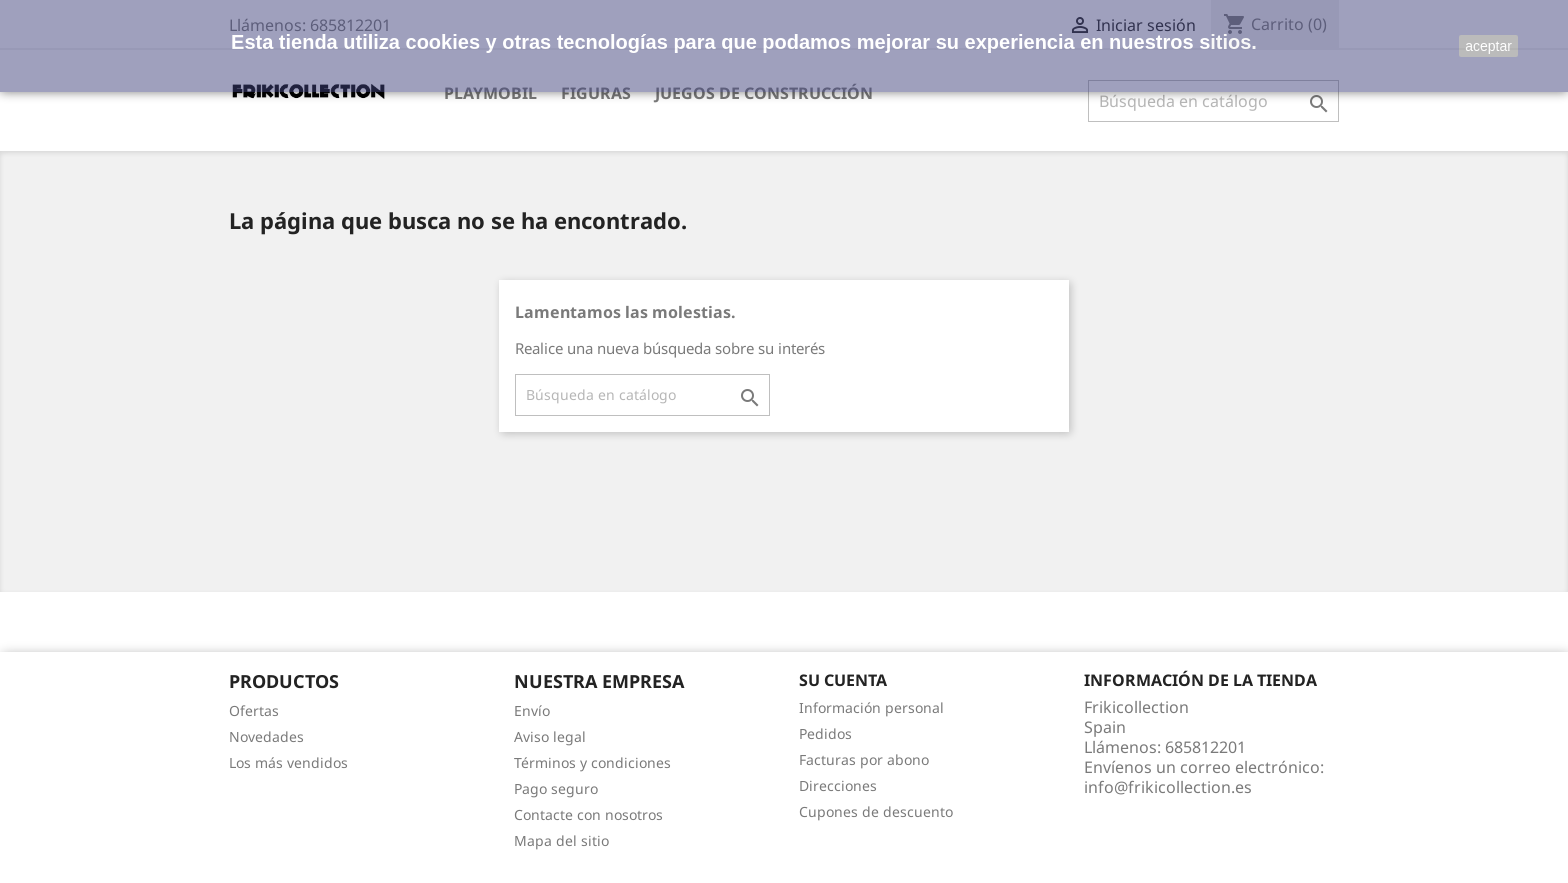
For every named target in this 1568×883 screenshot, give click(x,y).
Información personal (871, 707)
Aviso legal (550, 736)
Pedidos (825, 733)
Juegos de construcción (764, 93)
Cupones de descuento (876, 811)
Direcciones (838, 785)
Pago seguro (556, 788)
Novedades (266, 736)
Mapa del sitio (561, 840)
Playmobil (490, 93)
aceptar (1488, 46)
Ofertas (254, 710)
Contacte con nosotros (588, 814)
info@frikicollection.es (1168, 787)
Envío (532, 710)
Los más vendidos (288, 762)
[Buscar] (1213, 101)
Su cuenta (843, 680)
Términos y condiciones (592, 762)
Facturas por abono (864, 759)
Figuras (596, 93)
